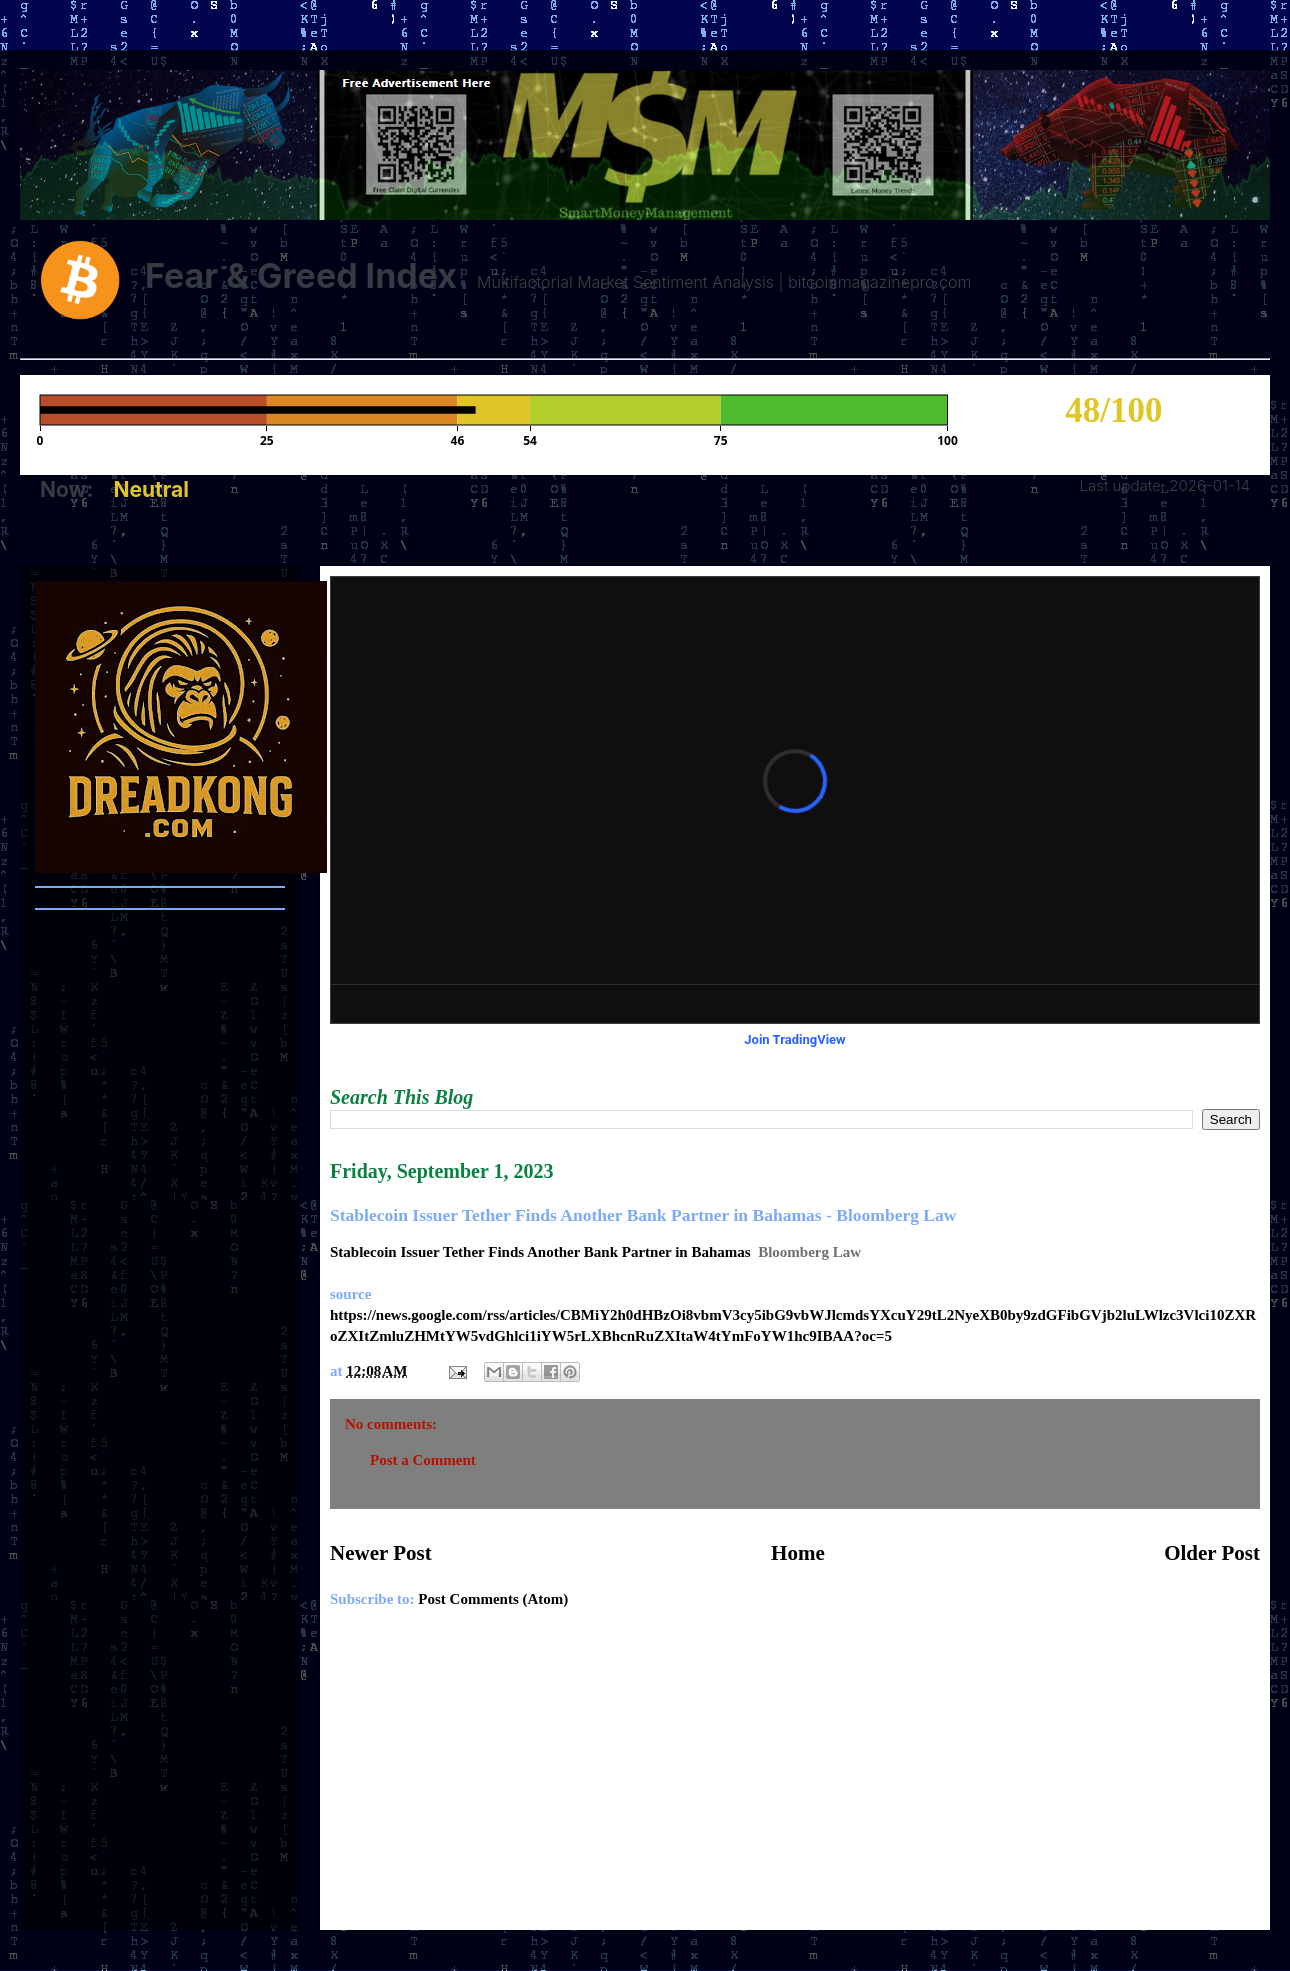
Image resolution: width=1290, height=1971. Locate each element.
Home (798, 1553)
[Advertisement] (795, 1780)
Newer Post (381, 1553)
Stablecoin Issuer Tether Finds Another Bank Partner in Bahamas (540, 1252)
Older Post (1212, 1553)
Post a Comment (423, 1460)
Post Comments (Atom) (493, 1599)
